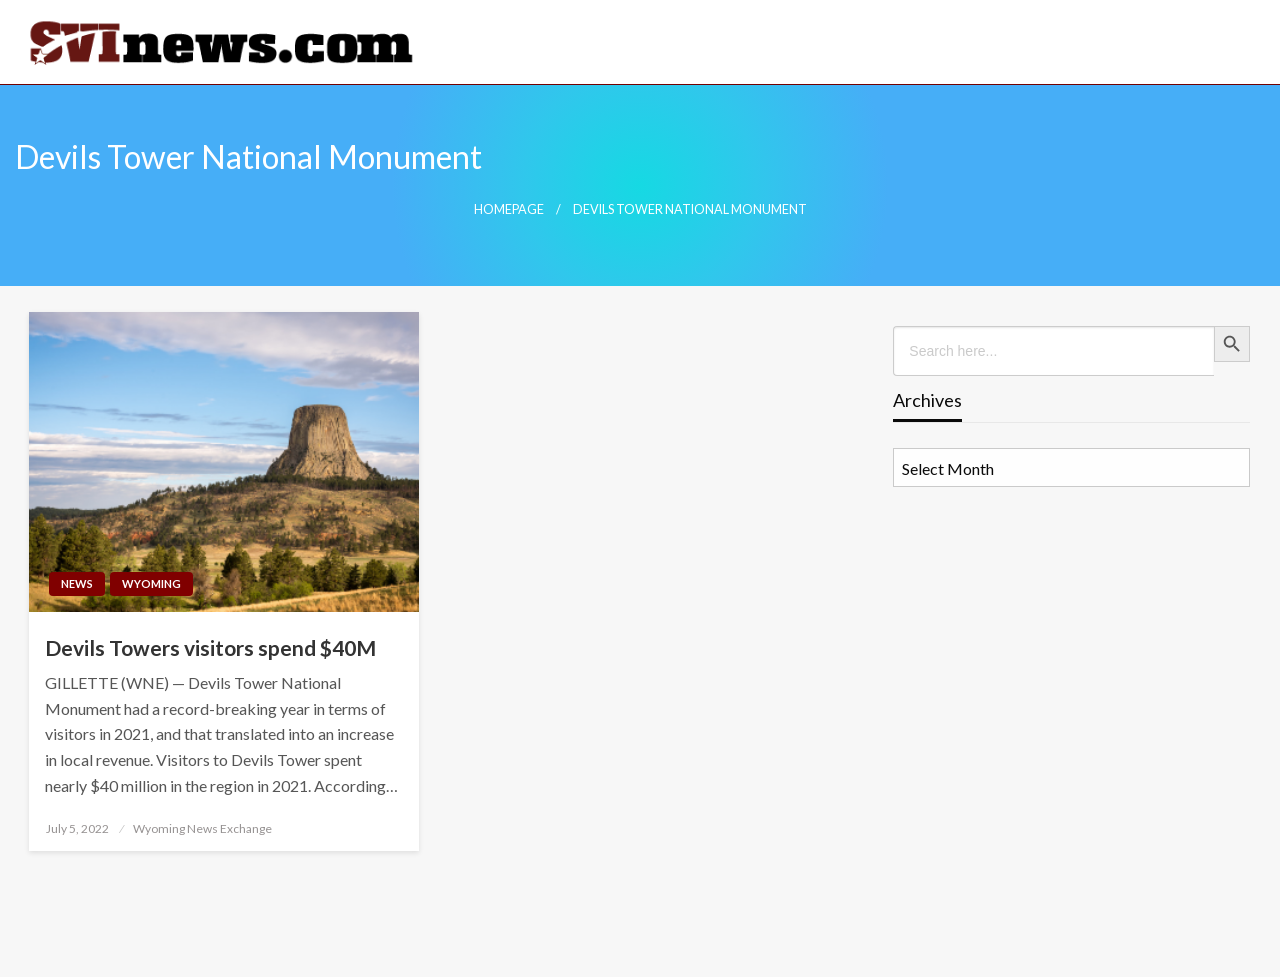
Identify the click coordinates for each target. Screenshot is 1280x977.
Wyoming (151, 583)
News (77, 583)
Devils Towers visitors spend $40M (210, 647)
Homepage (509, 209)
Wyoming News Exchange (202, 828)
